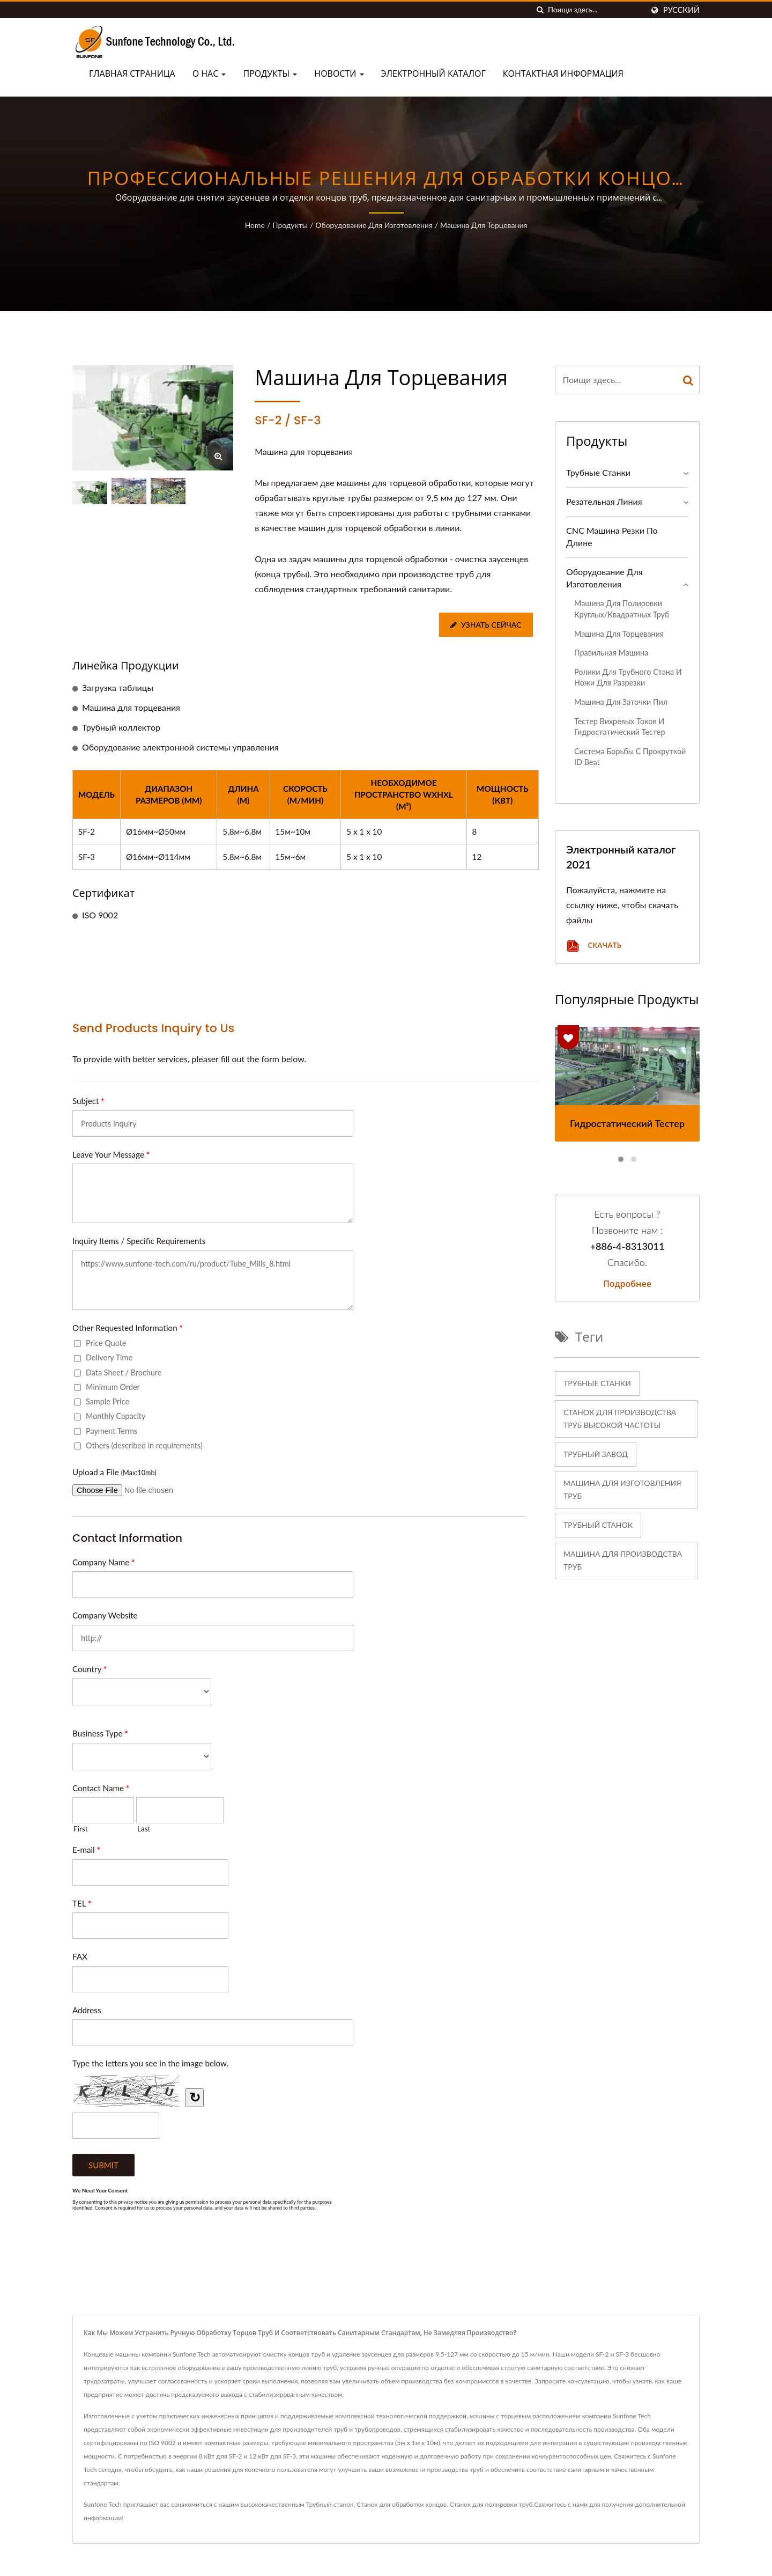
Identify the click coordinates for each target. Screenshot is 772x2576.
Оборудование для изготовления (373, 225)
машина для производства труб (622, 1560)
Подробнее (627, 1284)
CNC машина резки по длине (612, 536)
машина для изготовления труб (622, 1489)
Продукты (270, 74)
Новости (338, 74)
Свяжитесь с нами (561, 2504)
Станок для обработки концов (402, 2504)
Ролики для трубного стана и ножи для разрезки (628, 677)
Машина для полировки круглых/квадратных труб (621, 609)
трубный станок (598, 1524)
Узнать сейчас (485, 624)
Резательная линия (604, 501)
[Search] (595, 10)
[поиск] (540, 10)
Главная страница (132, 74)
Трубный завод (595, 1454)
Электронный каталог (433, 74)
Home (255, 225)
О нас (209, 74)
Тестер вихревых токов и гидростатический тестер (619, 727)
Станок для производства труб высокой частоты (619, 1419)
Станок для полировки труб (491, 2504)
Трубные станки (598, 472)
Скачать (593, 946)
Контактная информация (563, 74)
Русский (681, 10)
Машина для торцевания (483, 225)
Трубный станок (329, 2504)
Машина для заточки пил (620, 701)
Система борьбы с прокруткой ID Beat (630, 757)
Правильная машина (611, 652)
